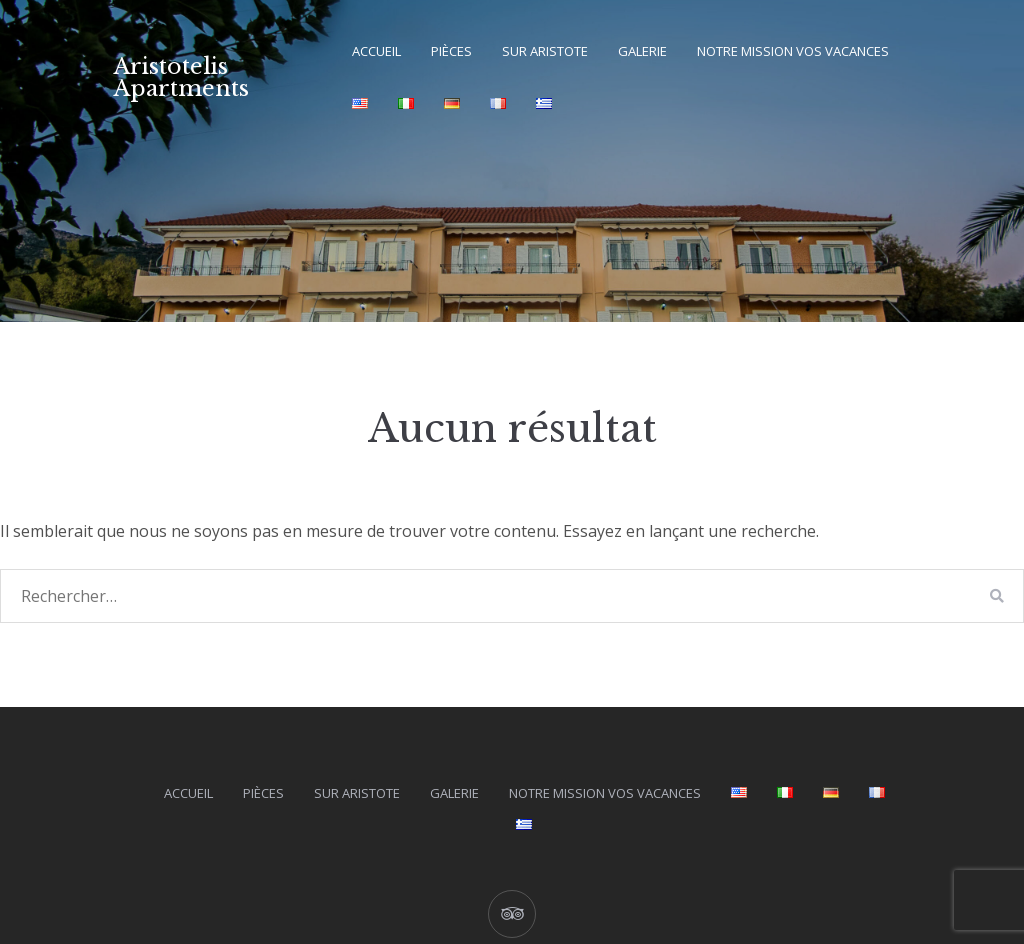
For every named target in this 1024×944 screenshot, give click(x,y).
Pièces (451, 51)
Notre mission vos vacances (793, 51)
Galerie (642, 51)
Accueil (376, 51)
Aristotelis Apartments (181, 77)
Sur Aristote (545, 51)
